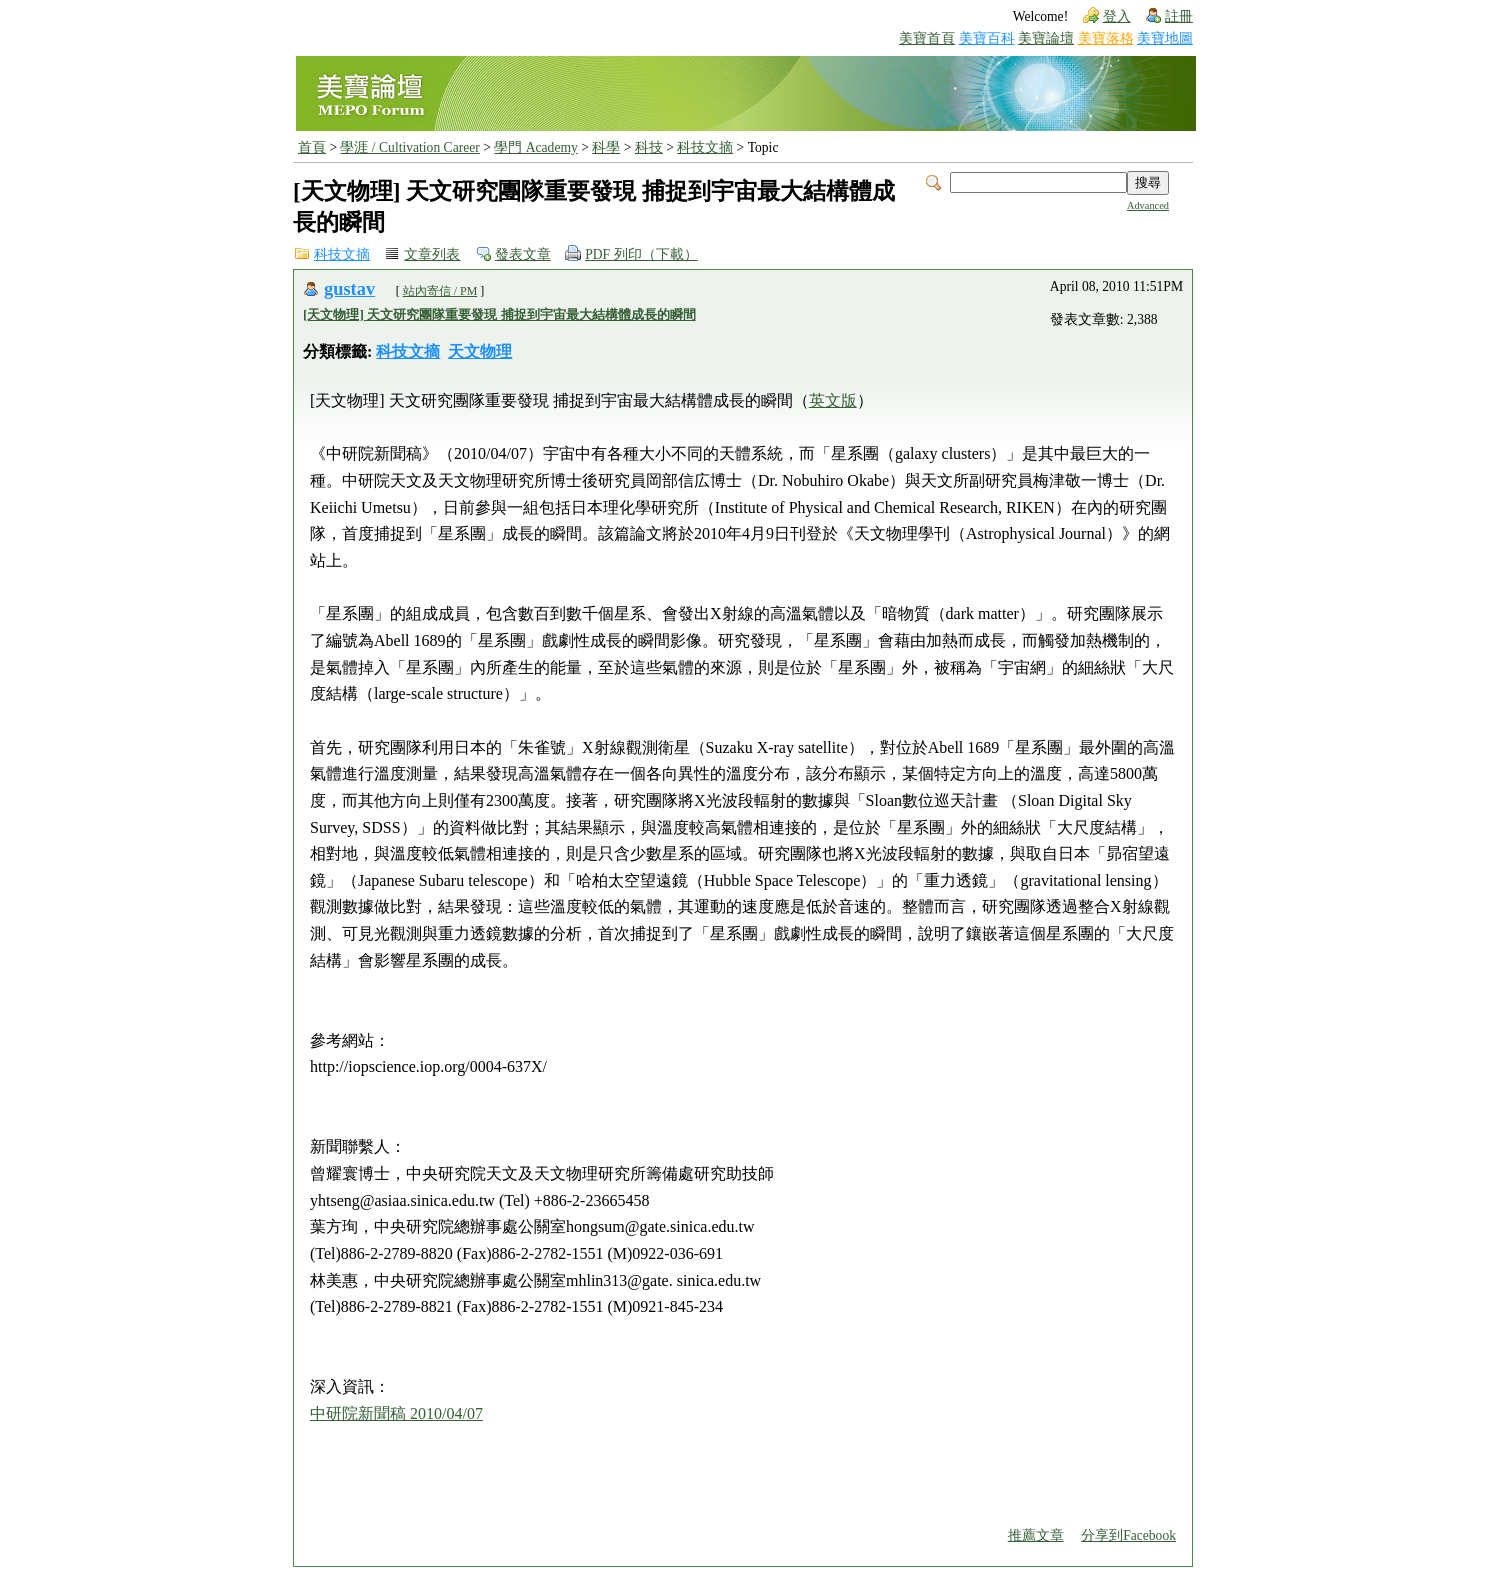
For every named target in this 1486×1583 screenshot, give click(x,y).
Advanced (1148, 205)
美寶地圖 (1165, 38)
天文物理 (480, 351)
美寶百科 (987, 38)
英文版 (833, 400)
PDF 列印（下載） (641, 254)
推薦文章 (1036, 1535)
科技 (649, 147)
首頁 (312, 147)
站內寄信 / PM (440, 291)
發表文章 (523, 254)
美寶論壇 (1046, 38)
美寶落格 (1106, 38)
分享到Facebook (1128, 1535)
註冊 (1179, 16)
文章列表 (432, 254)
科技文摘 (705, 147)
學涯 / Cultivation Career (409, 147)
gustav (349, 289)
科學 (606, 147)
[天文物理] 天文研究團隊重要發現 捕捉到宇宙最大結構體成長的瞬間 (499, 314)
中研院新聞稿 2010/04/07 (396, 1413)
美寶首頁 (927, 38)
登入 (1117, 16)
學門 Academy (535, 147)
